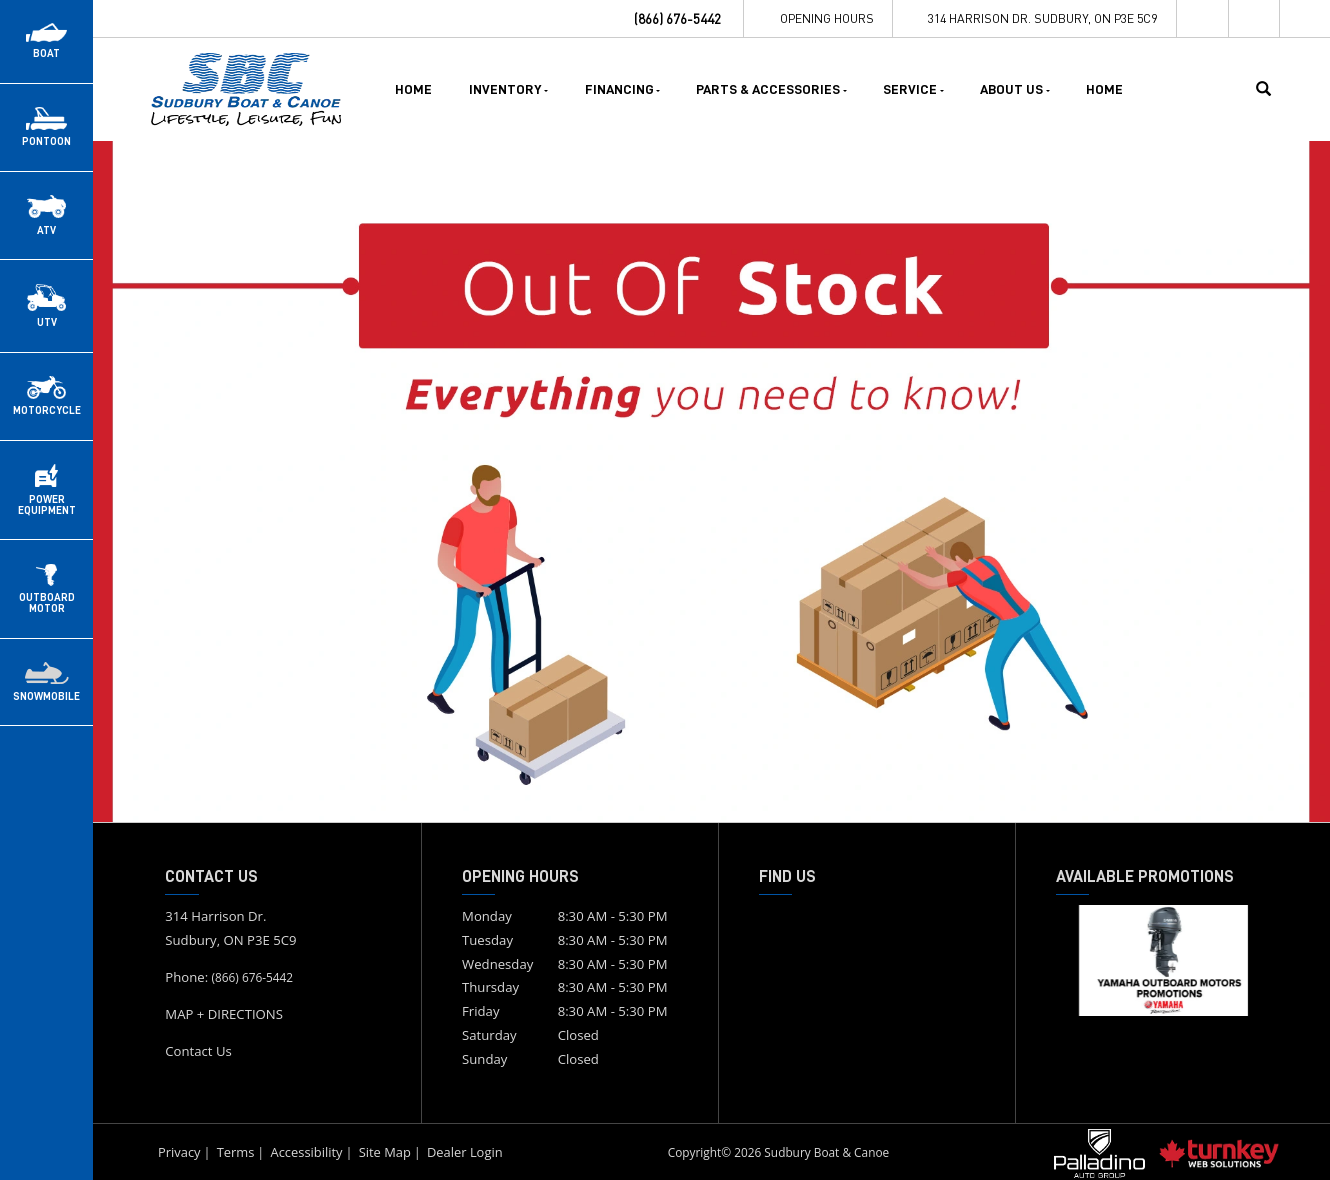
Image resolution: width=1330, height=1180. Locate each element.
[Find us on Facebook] (1203, 18)
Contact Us (198, 1051)
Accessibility (306, 1152)
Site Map (385, 1152)
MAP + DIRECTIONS (224, 1014)
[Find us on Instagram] (1255, 18)
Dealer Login (465, 1152)
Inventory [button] (509, 89)
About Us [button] (1015, 89)
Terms (236, 1152)
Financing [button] (623, 89)
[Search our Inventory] (1271, 89)
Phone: (229, 977)
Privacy (179, 1152)
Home (413, 89)
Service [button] (913, 89)
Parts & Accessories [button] (771, 89)
